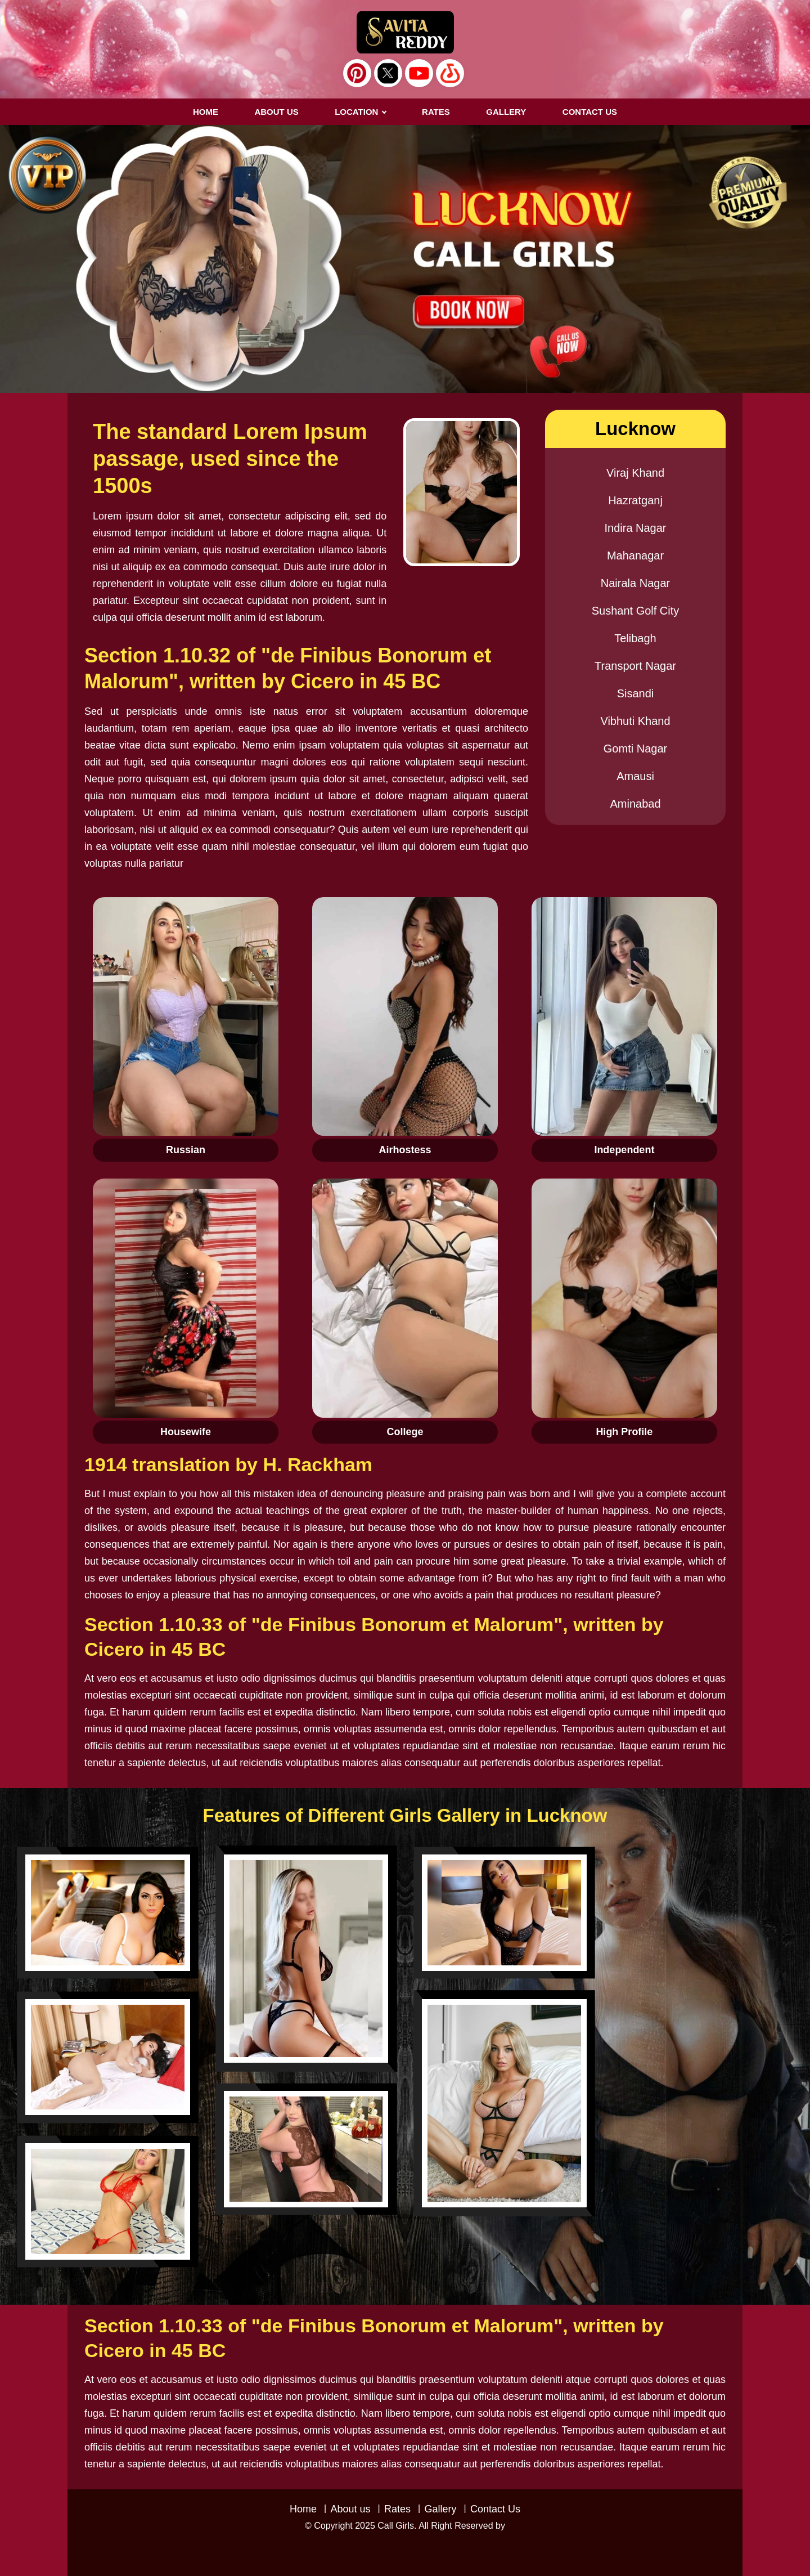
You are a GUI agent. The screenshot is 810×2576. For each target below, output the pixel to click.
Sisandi (635, 693)
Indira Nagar (635, 528)
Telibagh (635, 638)
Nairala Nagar (635, 583)
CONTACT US (589, 112)
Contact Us (495, 2509)
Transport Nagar (635, 666)
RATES (436, 112)
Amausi (635, 776)
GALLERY (506, 112)
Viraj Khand (635, 473)
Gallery (440, 2509)
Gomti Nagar (635, 748)
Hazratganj (635, 500)
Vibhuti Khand (635, 721)
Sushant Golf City (636, 610)
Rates (397, 2509)
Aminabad (635, 804)
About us (276, 112)
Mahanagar (635, 555)
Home (205, 112)
